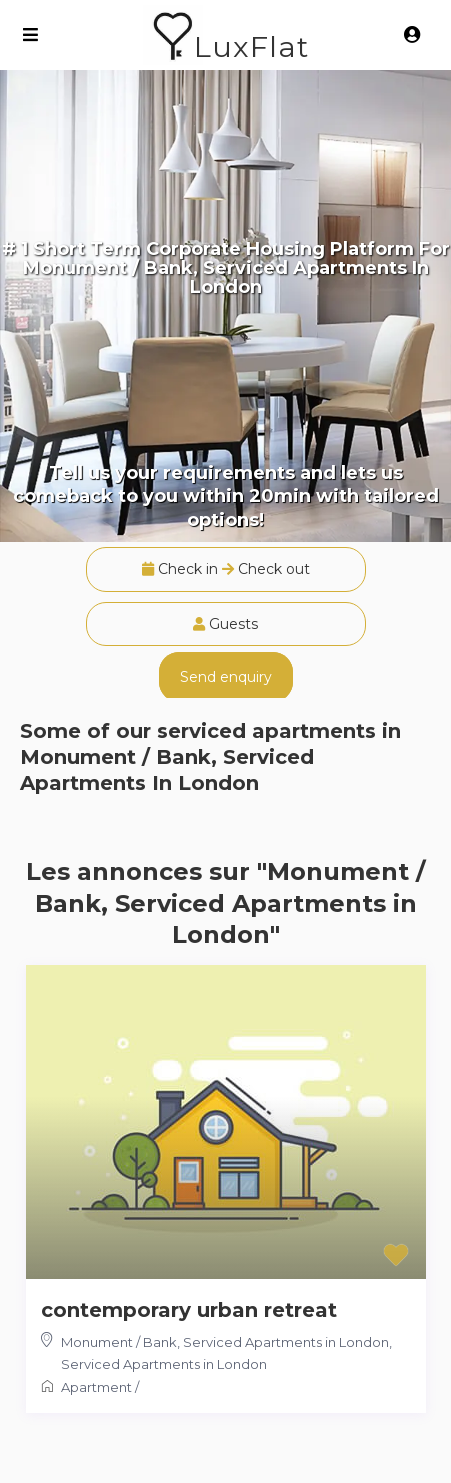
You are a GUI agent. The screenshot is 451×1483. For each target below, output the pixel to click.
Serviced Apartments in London (164, 1364)
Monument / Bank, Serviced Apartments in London (225, 1342)
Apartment (96, 1387)
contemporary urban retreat (189, 1310)
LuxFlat (251, 46)
